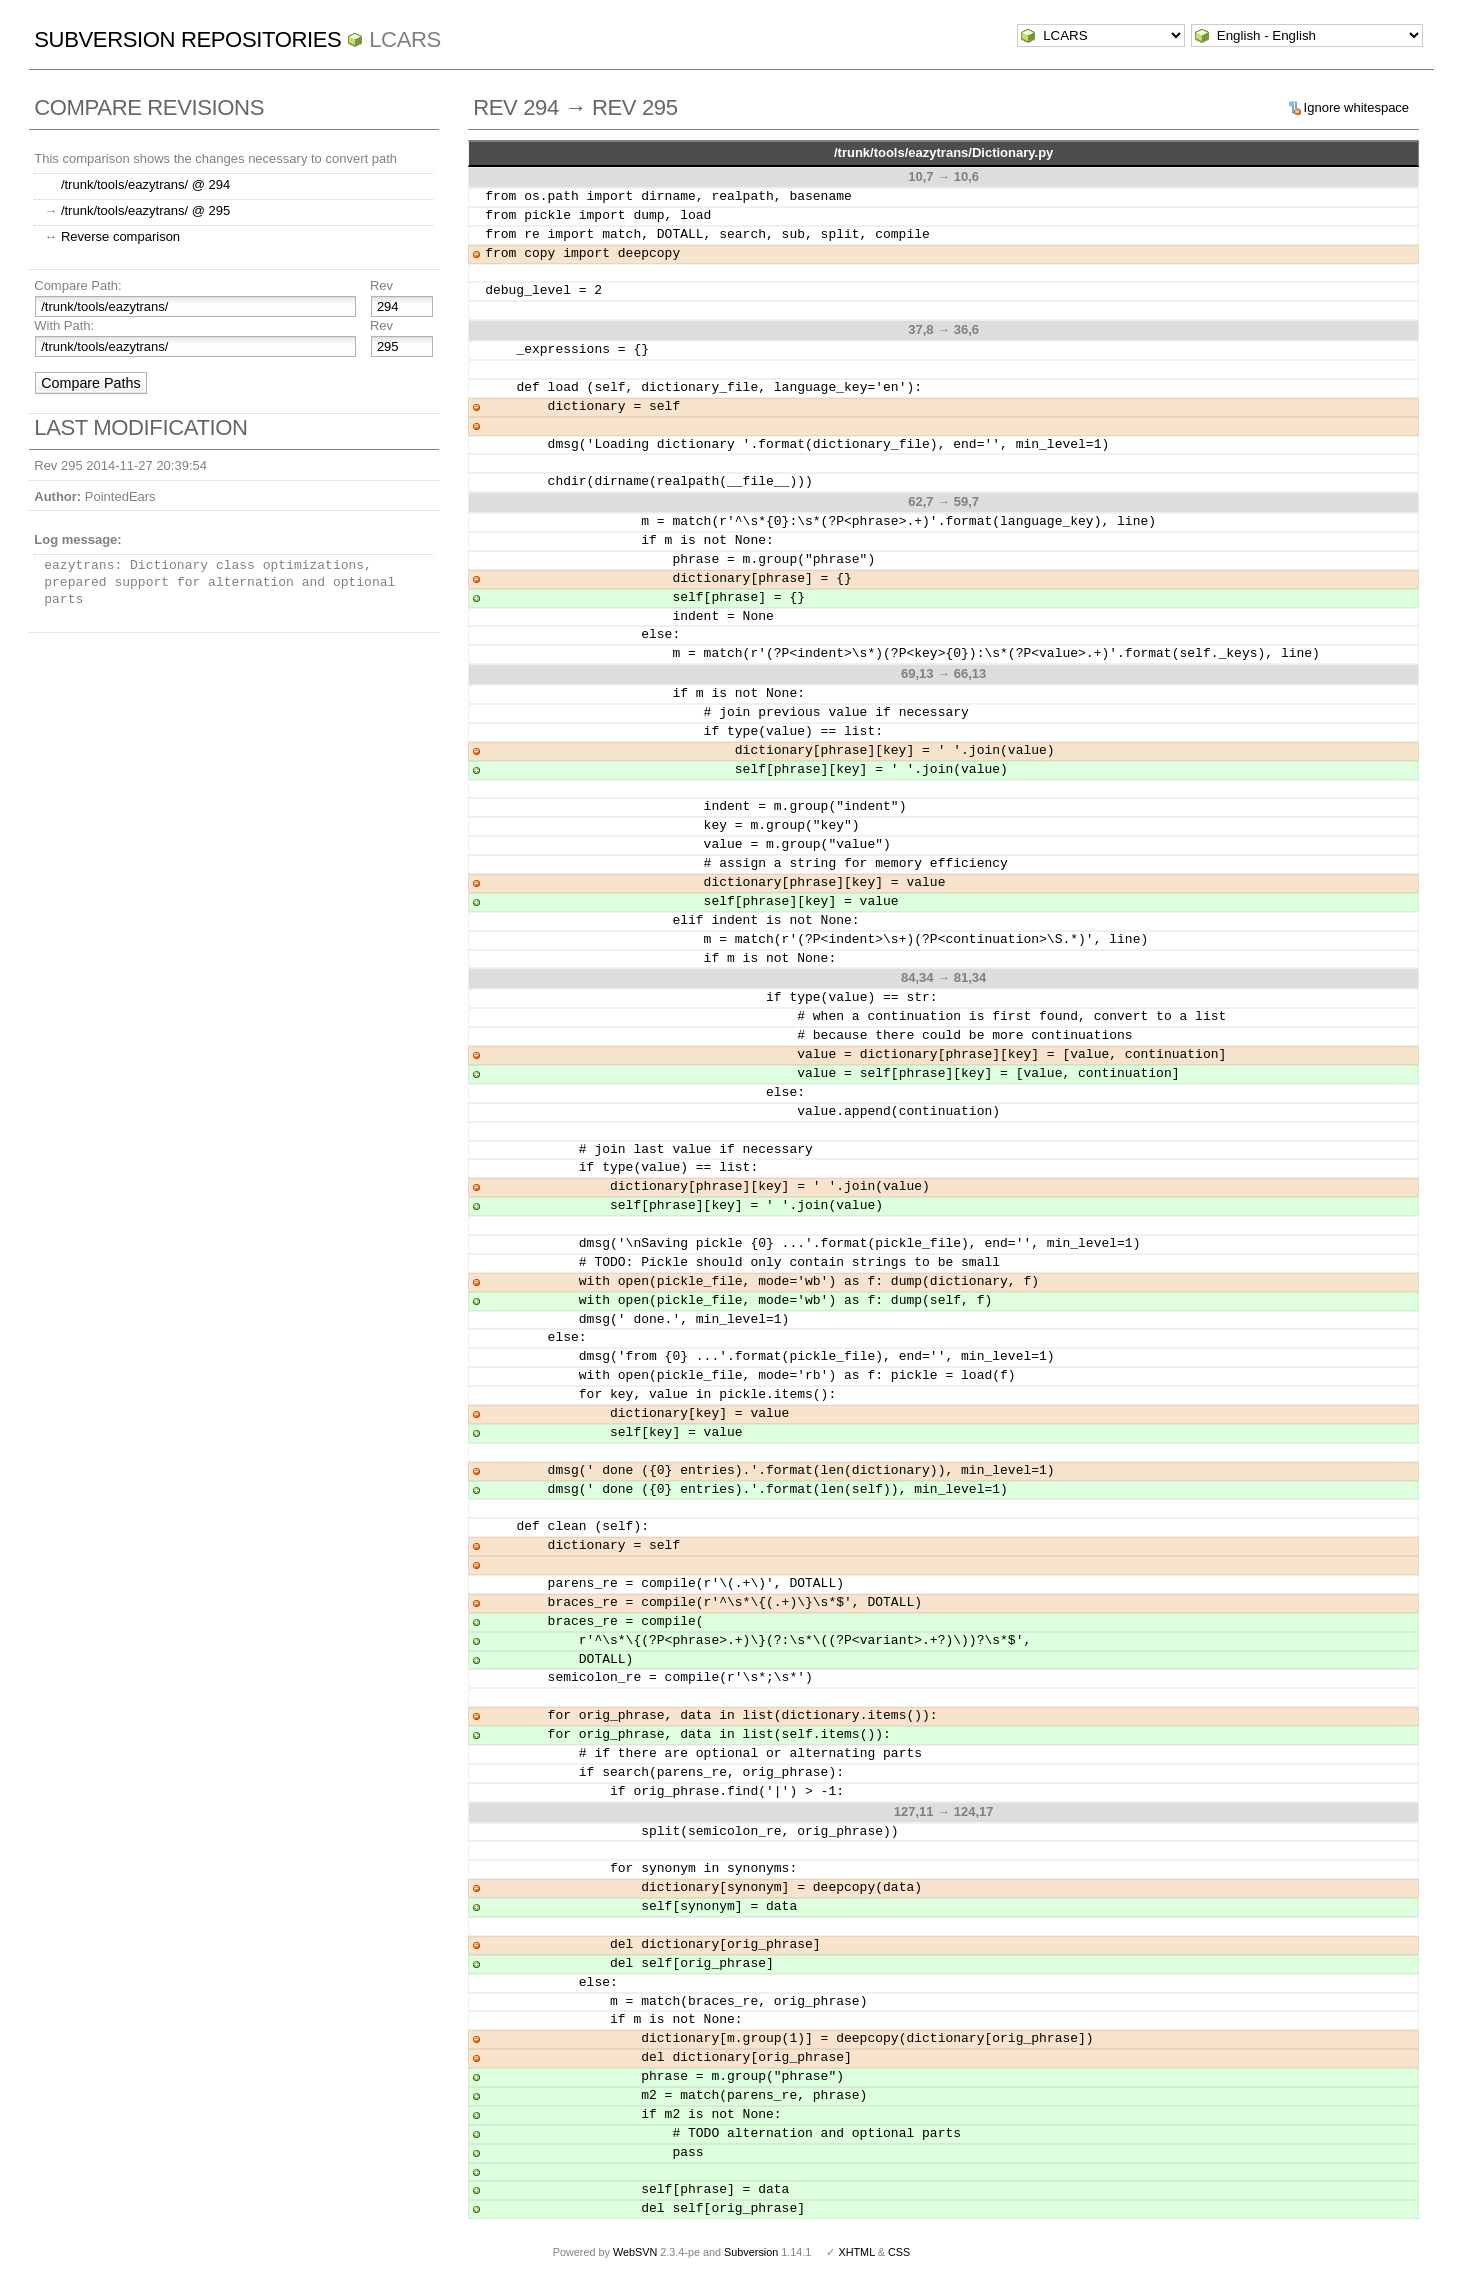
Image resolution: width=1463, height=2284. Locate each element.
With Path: (64, 325)
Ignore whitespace (1357, 107)
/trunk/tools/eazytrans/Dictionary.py (943, 152)
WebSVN (635, 2252)
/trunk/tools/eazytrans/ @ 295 (145, 210)
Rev (381, 285)
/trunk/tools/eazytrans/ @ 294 (145, 184)
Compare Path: (77, 285)
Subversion (751, 2252)
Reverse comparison (120, 236)
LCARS (405, 39)
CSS (899, 2252)
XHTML (856, 2252)
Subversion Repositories (187, 39)
